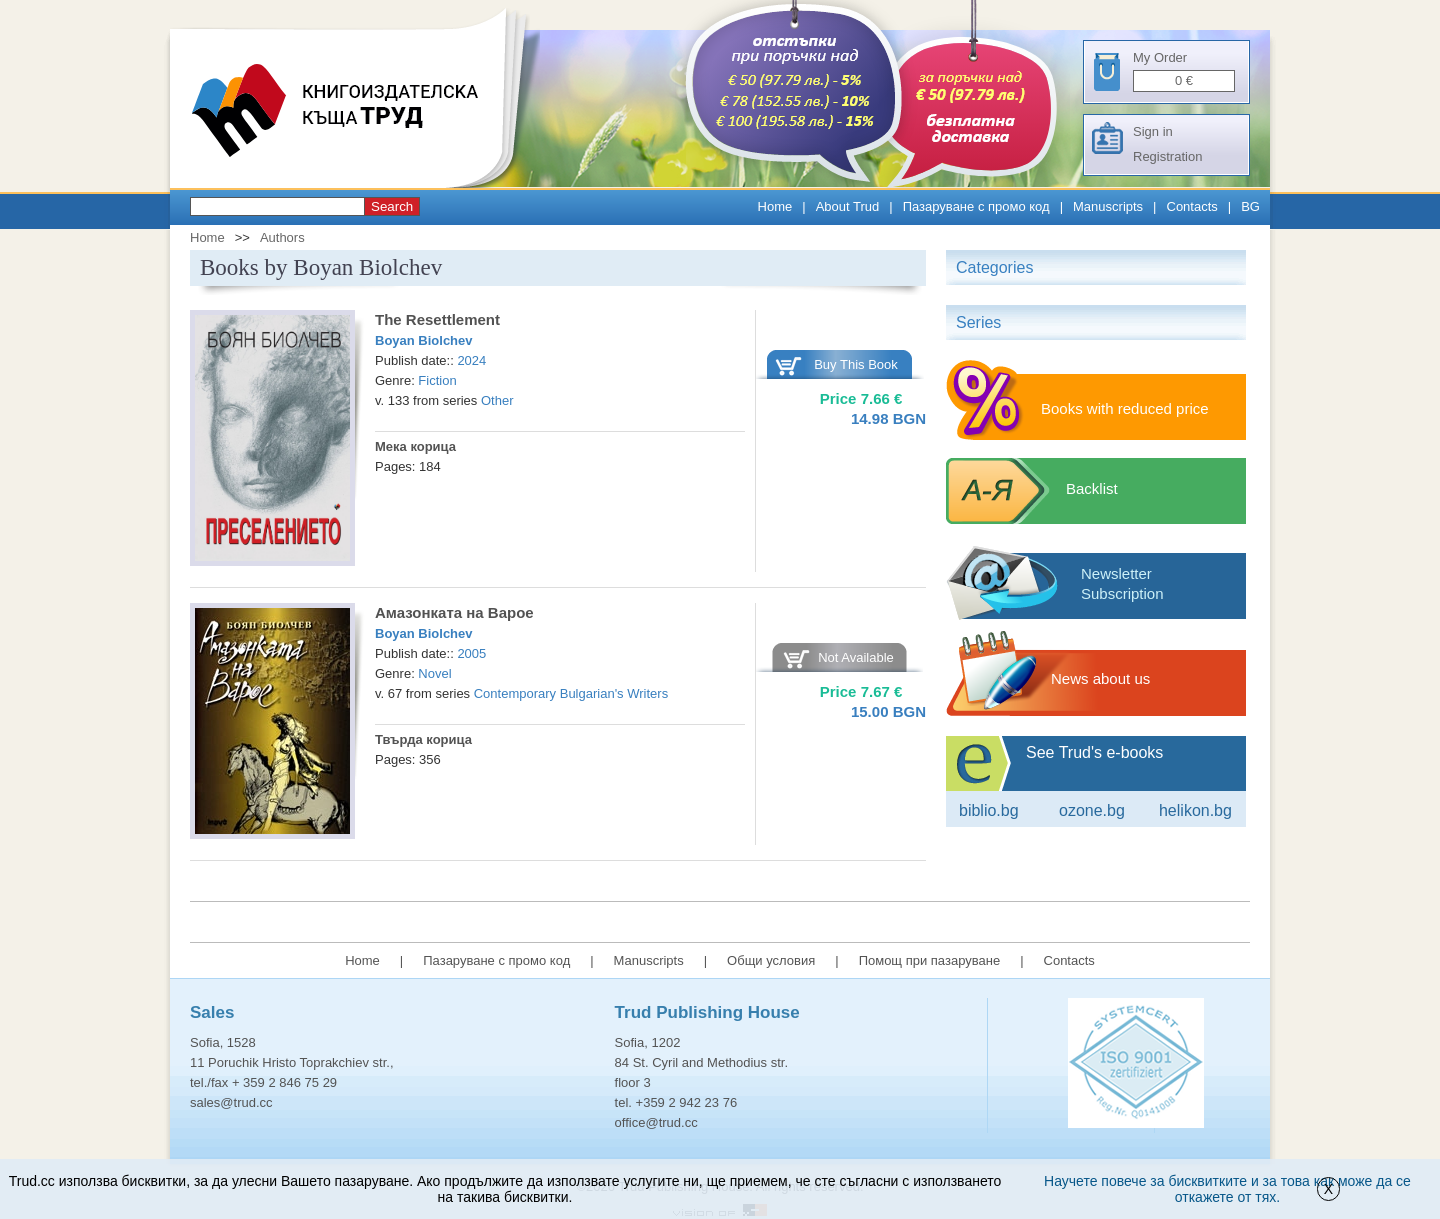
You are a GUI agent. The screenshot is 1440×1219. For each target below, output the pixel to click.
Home (775, 206)
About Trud (848, 206)
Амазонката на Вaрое (454, 612)
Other (497, 400)
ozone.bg (1092, 810)
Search (392, 206)
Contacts (1192, 206)
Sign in (1153, 131)
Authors (282, 237)
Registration (1167, 156)
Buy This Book (856, 364)
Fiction (437, 380)
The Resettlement (437, 319)
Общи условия (771, 960)
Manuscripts (1108, 206)
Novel (434, 673)
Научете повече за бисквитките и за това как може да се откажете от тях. (1227, 1189)
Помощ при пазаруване (930, 960)
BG (1250, 206)
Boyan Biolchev (424, 340)
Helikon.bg (1195, 810)
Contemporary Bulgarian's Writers (571, 693)
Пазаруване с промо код (976, 206)
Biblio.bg (989, 810)
